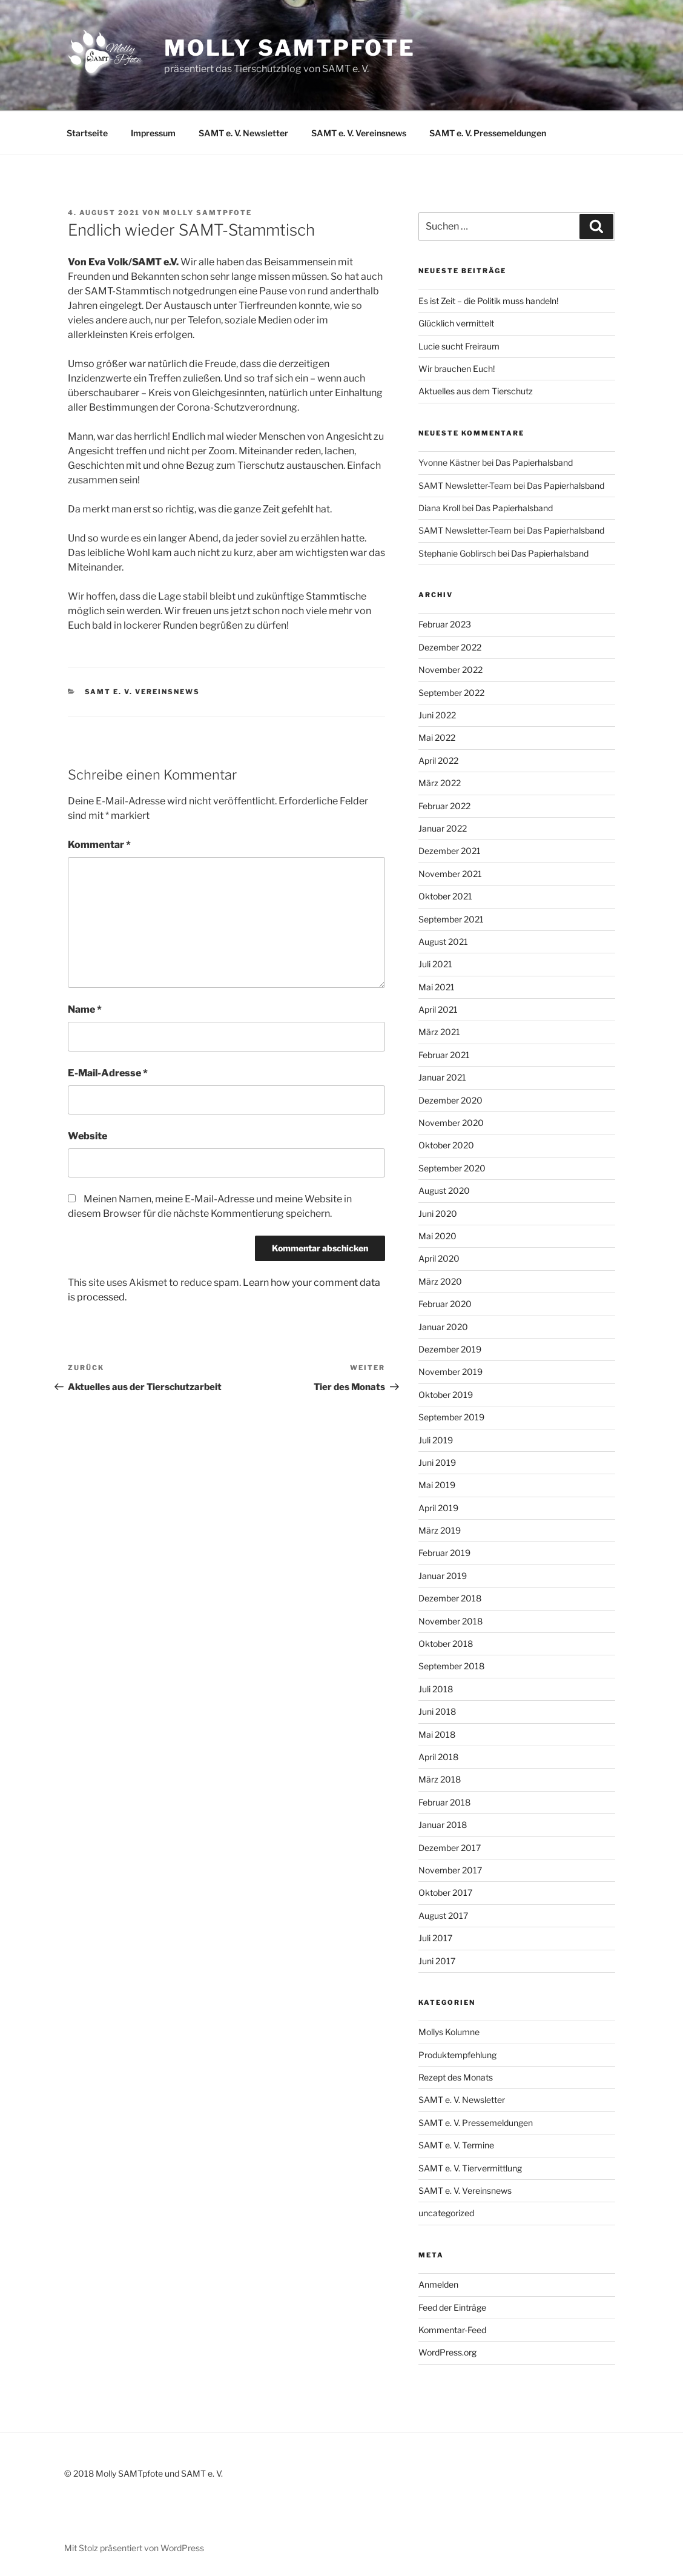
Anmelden (438, 2284)
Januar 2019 (442, 1576)
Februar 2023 (444, 624)
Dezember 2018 (449, 1598)
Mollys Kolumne (449, 2032)
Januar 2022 (442, 828)
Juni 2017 (436, 1961)
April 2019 (438, 1508)
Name (85, 1009)
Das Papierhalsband (534, 462)
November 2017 (450, 1870)
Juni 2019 (437, 1462)
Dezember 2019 (449, 1349)
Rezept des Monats (455, 2077)
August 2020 (444, 1190)
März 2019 (439, 1530)
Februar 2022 (444, 806)
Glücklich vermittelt (456, 323)
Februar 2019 (444, 1553)
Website (87, 1136)
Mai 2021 (436, 987)
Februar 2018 (444, 1802)
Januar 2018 (442, 1824)
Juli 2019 (435, 1440)
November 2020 (451, 1122)
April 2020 (439, 1258)
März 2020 (440, 1281)
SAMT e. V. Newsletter (243, 133)
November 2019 (450, 1371)
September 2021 (451, 919)
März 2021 (439, 1032)
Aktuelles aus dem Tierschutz (475, 391)
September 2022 (451, 692)
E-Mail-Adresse (108, 1073)
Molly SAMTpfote (289, 48)
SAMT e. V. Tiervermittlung (470, 2168)
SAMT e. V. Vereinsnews (358, 133)
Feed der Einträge (452, 2307)
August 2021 (443, 941)
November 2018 (450, 1621)
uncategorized (446, 2213)
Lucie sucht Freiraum (459, 346)
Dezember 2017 (449, 1848)
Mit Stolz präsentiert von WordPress (134, 2548)
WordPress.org (447, 2352)
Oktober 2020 (446, 1145)
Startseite (87, 133)
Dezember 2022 (449, 647)
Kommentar (99, 844)
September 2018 (451, 1666)
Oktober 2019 (445, 1394)
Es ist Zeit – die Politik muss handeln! (488, 301)
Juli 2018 (435, 1689)
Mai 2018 (436, 1734)
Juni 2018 (437, 1711)
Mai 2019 (436, 1485)
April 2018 (438, 1757)
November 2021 (450, 874)
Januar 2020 (443, 1327)
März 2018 (439, 1779)
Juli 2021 (435, 964)
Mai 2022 (436, 737)
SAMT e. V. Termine (456, 2145)
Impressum (153, 133)
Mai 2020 (437, 1236)
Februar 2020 (445, 1304)
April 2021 (438, 1009)
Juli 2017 (435, 1938)
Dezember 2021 (449, 851)
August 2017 (443, 1915)
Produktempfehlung (457, 2055)
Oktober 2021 (445, 896)
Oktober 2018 (445, 1643)
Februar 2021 (444, 1055)
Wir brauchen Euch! (456, 368)
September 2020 (452, 1168)
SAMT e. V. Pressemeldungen (487, 133)
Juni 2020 (437, 1213)
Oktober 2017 (445, 1892)
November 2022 (450, 669)
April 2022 (438, 760)
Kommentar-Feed (452, 2330)
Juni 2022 (437, 715)
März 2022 (439, 783)
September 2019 (451, 1417)
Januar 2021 (442, 1077)
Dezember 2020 (450, 1100)
